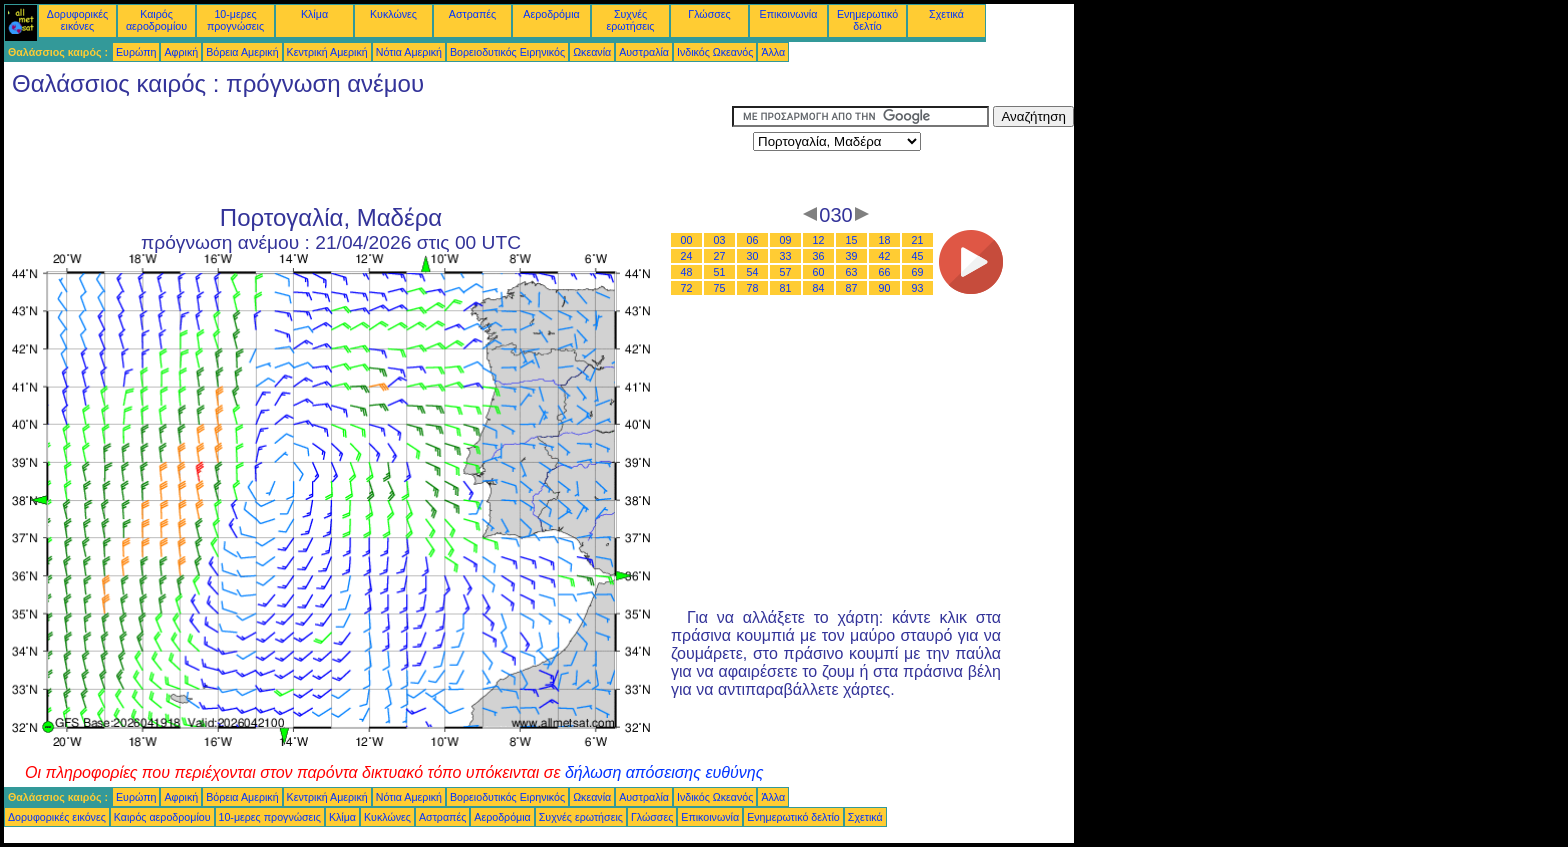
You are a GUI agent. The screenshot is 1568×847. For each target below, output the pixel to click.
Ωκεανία (592, 52)
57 (786, 272)
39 (852, 256)
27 (720, 256)
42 (885, 256)
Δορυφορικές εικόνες (77, 20)
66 (885, 272)
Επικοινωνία (789, 14)
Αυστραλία (644, 52)
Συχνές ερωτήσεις (631, 20)
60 (819, 272)
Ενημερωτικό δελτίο (867, 20)
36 (819, 256)
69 (918, 272)
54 (753, 272)
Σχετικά (946, 14)
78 (753, 288)
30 (753, 256)
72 (687, 288)
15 (852, 240)
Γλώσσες (709, 14)
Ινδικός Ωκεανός (715, 52)
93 (918, 288)
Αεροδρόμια (551, 14)
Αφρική (181, 52)
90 (885, 288)
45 (918, 256)
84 (819, 288)
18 (885, 240)
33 (786, 256)
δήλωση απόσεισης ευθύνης (664, 772)
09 (786, 240)
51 (720, 272)
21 (918, 240)
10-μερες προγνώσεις (235, 20)
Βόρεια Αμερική (242, 52)
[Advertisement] (368, 151)
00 (687, 240)
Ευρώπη (136, 52)
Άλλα (773, 52)
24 (687, 256)
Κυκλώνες (393, 14)
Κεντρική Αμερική (327, 52)
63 (852, 272)
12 (819, 240)
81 (786, 288)
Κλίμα (314, 14)
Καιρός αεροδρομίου (156, 20)
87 (852, 288)
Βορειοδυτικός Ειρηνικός (507, 52)
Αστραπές (472, 14)
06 (753, 240)
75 (720, 288)
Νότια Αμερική (409, 52)
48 (687, 272)
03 (720, 240)
